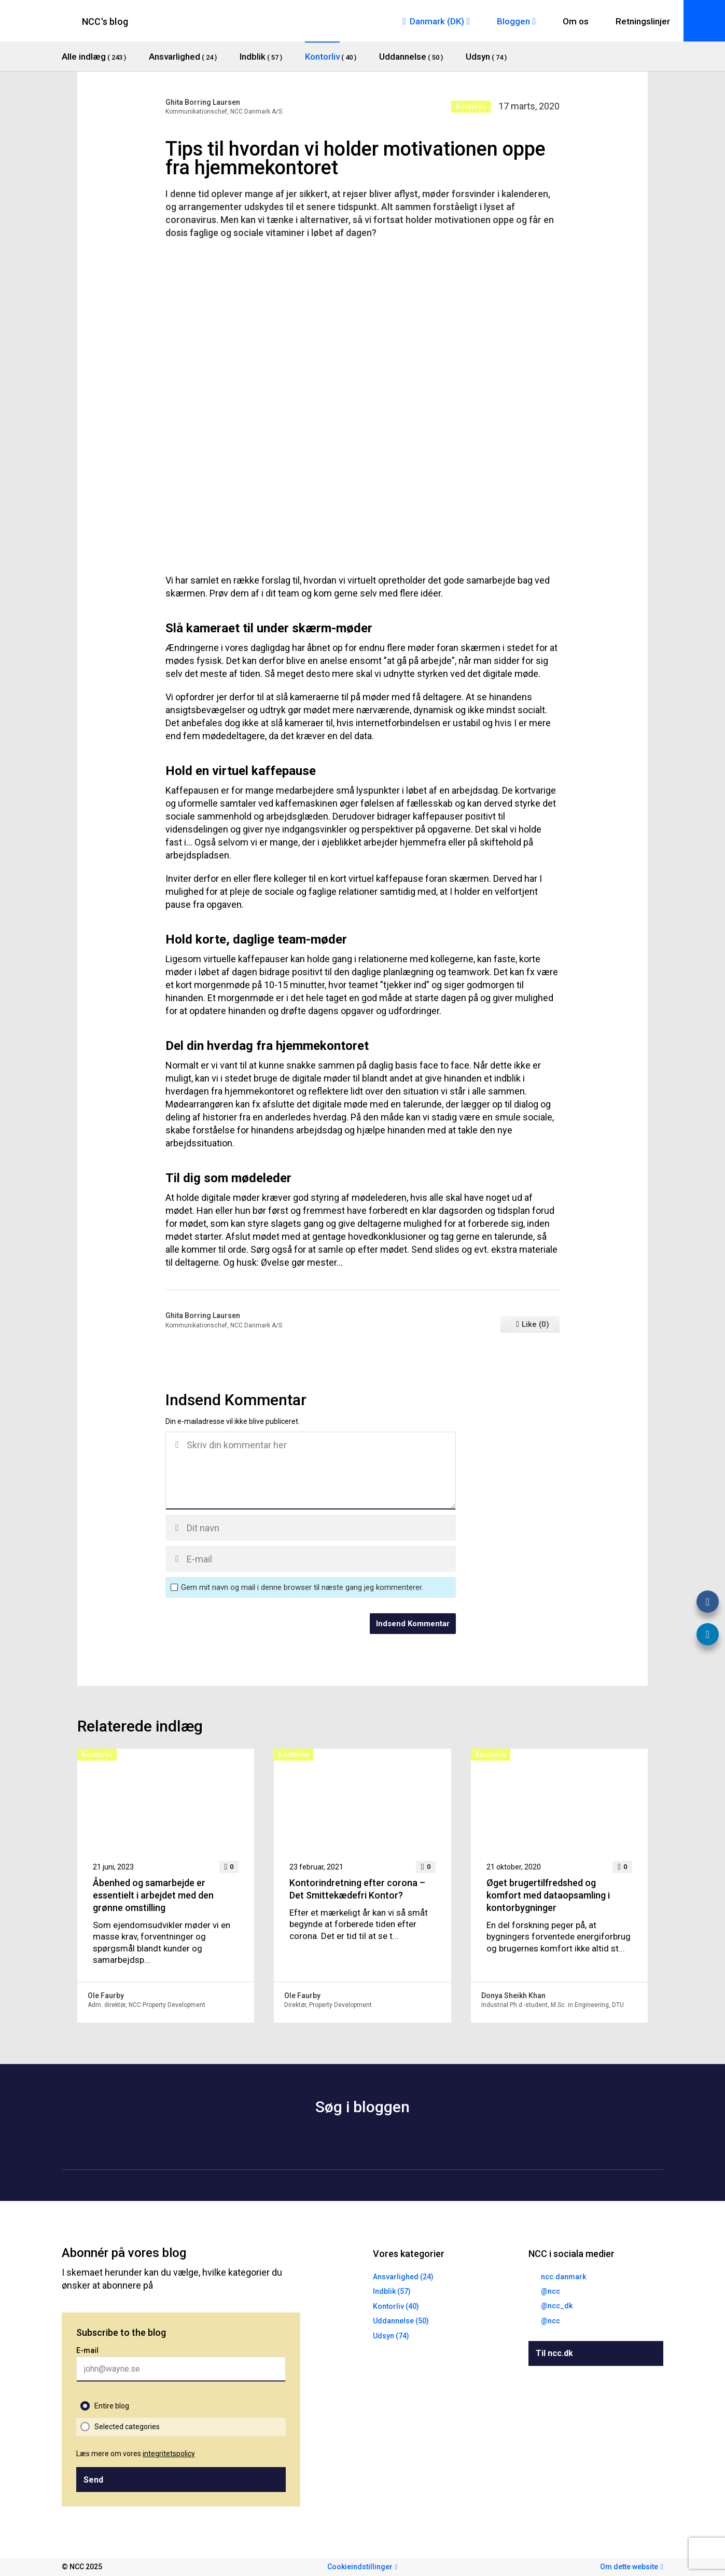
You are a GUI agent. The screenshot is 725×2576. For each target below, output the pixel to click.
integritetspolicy (169, 2453)
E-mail (87, 2350)
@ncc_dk (557, 2306)
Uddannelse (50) (401, 2321)
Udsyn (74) (391, 2336)
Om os (576, 21)
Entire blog (111, 2406)
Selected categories (127, 2426)
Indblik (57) (392, 2291)
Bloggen (513, 21)
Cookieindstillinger (360, 2567)
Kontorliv (470, 106)
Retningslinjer (643, 21)
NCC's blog (105, 21)
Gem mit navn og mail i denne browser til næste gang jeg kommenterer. (302, 1587)
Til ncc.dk (554, 2353)
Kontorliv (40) (396, 2306)
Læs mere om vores (135, 2453)
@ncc (550, 2291)
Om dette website (629, 2567)
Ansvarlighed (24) (403, 2277)
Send (93, 2480)
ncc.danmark (563, 2277)
